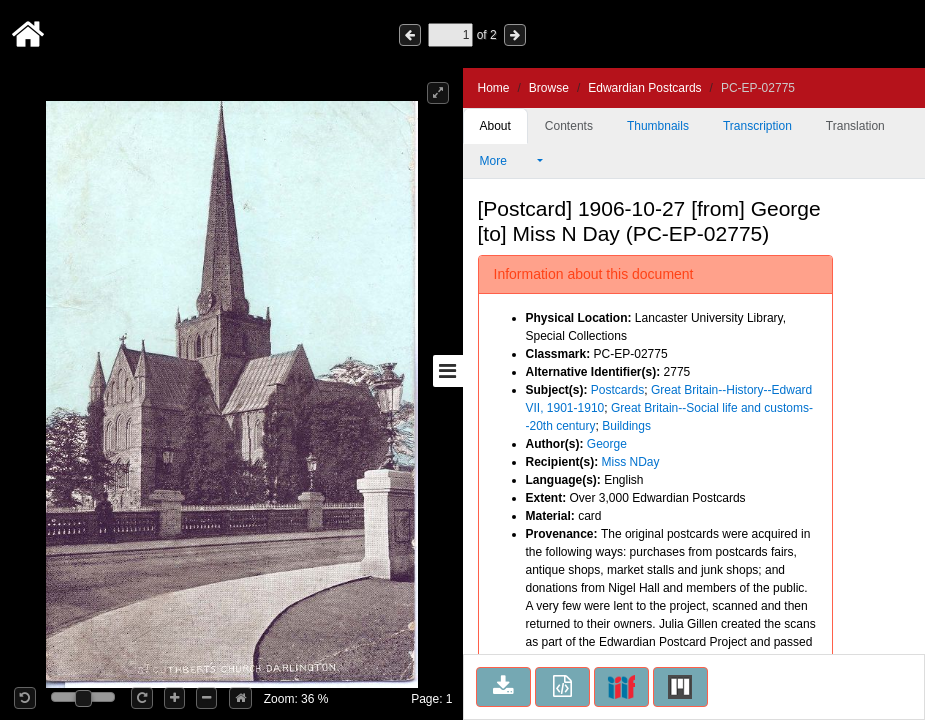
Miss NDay (631, 462)
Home (494, 88)
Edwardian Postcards (644, 88)
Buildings (626, 426)
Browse (549, 88)
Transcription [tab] (757, 126)
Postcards (617, 390)
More (507, 161)
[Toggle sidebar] (448, 371)
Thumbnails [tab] (658, 126)
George (607, 444)
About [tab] (495, 126)
